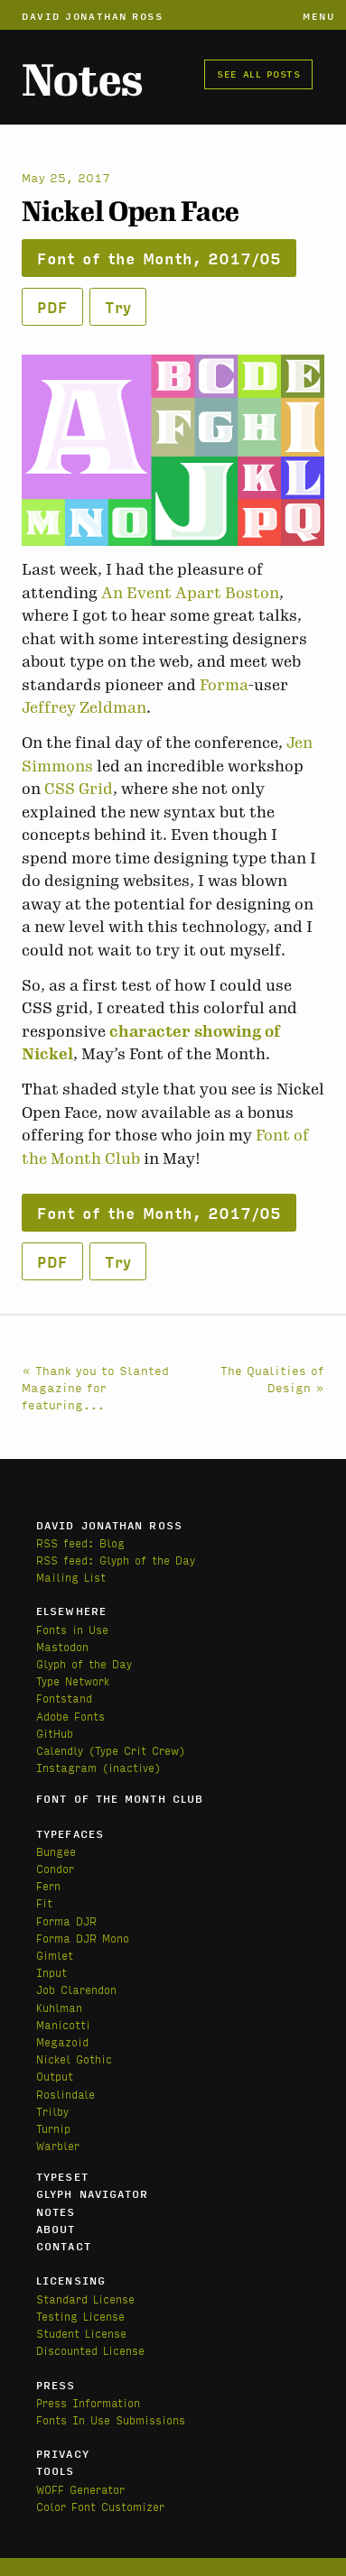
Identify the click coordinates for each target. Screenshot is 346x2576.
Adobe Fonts (70, 1715)
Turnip (53, 2128)
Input (51, 1972)
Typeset (62, 2176)
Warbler (57, 2145)
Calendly (62, 1750)
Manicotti (63, 2024)
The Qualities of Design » (272, 1378)
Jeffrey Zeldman (84, 707)
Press (56, 2384)
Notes (82, 80)
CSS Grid (78, 789)
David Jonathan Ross (93, 15)
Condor (55, 1868)
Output (54, 2075)
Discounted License (90, 2350)
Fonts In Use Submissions (110, 2419)
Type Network (72, 1680)
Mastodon (62, 1646)
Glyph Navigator (92, 2193)
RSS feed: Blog (80, 1542)
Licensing (71, 2280)
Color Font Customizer (100, 2506)
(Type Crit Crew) (137, 1750)
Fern (48, 1885)
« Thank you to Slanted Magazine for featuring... (95, 1386)
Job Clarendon (76, 1989)
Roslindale (65, 2094)
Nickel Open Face (130, 212)
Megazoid (62, 2041)
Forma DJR (66, 1920)
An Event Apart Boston (190, 593)
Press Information (88, 2402)
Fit (44, 1902)
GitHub (54, 1733)
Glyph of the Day (84, 1663)
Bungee (56, 1851)
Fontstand (64, 1697)
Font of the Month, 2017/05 (159, 257)
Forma (224, 685)
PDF (52, 306)
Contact (63, 2245)
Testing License (80, 2315)
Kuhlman (59, 2007)
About (56, 2228)
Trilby (52, 2111)
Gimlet (54, 1955)
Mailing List (71, 1576)
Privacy (62, 2453)
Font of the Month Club (119, 1798)
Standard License (85, 2298)
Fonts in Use (72, 1629)
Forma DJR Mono (82, 1937)
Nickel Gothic (74, 2058)
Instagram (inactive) (98, 1767)
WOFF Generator (80, 2489)
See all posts (258, 73)
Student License (81, 2333)
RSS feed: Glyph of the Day (115, 1559)
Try (118, 306)
